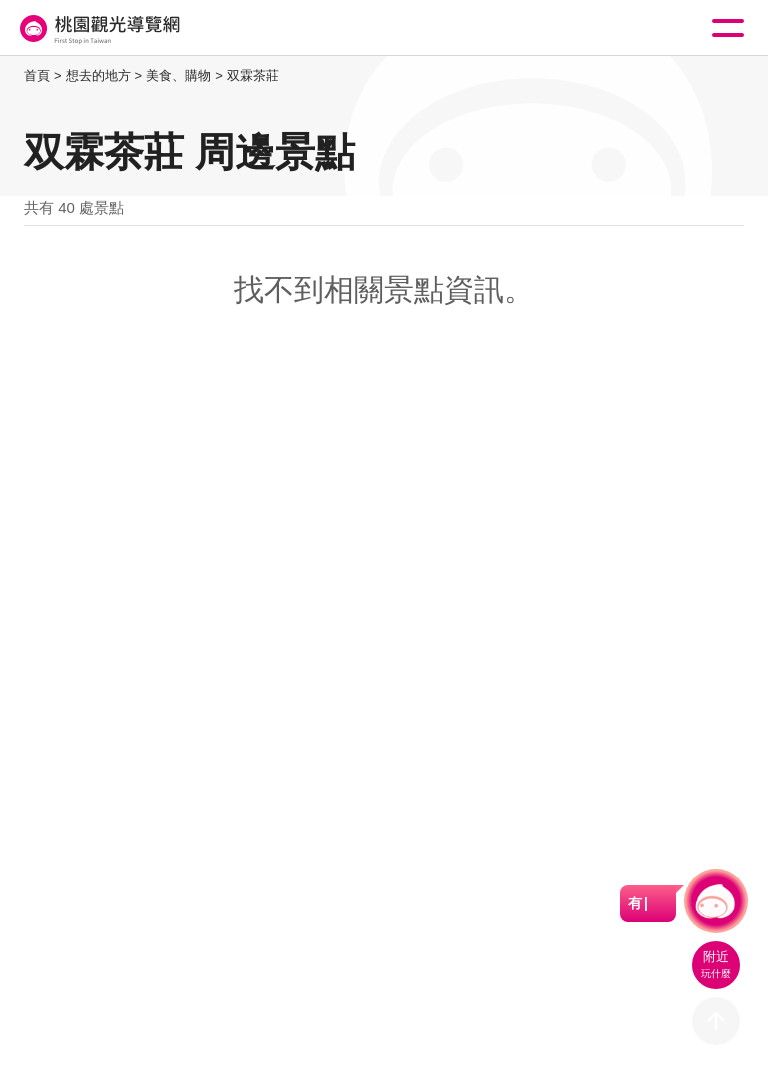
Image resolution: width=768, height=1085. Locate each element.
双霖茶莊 (253, 75)
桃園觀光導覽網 (98, 28)
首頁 (37, 75)
